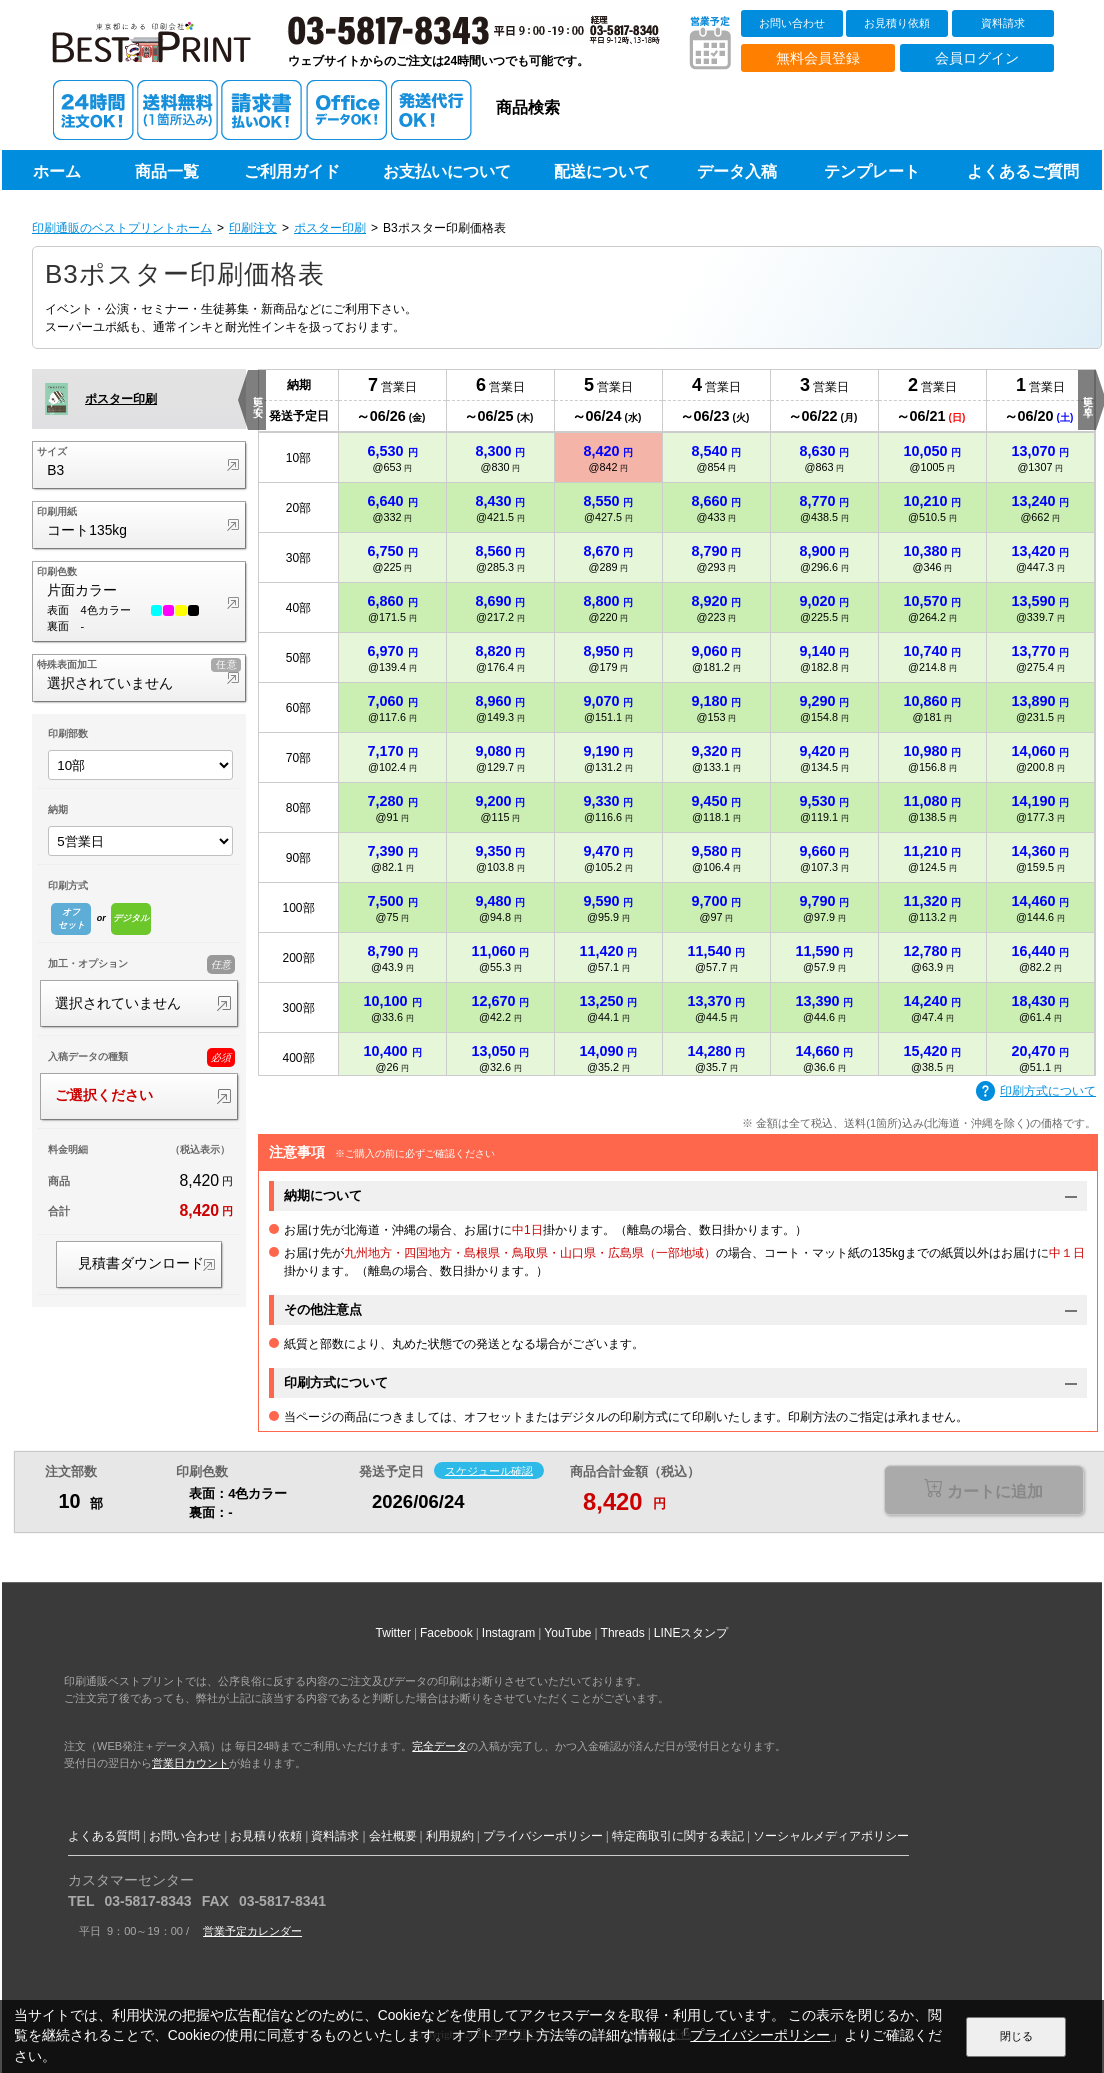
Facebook (446, 1633)
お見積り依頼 (897, 23)
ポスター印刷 (330, 228)
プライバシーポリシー (543, 1836)
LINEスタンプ (691, 1633)
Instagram (508, 1633)
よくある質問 (104, 1836)
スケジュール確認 (489, 1470)
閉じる (1016, 2036)
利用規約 (450, 1836)
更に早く (1087, 400)
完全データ (439, 1746)
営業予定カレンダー (252, 1931)
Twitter (393, 1633)
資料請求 (1003, 23)
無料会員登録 (818, 58)
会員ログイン (977, 58)
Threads (623, 1633)
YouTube (567, 1633)
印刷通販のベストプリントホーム (122, 228)
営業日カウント (190, 1763)
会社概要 (393, 1836)
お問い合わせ (792, 23)
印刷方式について (1036, 1092)
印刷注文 (253, 228)
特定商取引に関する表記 (678, 1836)
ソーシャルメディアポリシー (831, 1836)
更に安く (257, 400)
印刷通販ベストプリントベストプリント (169, 50)
